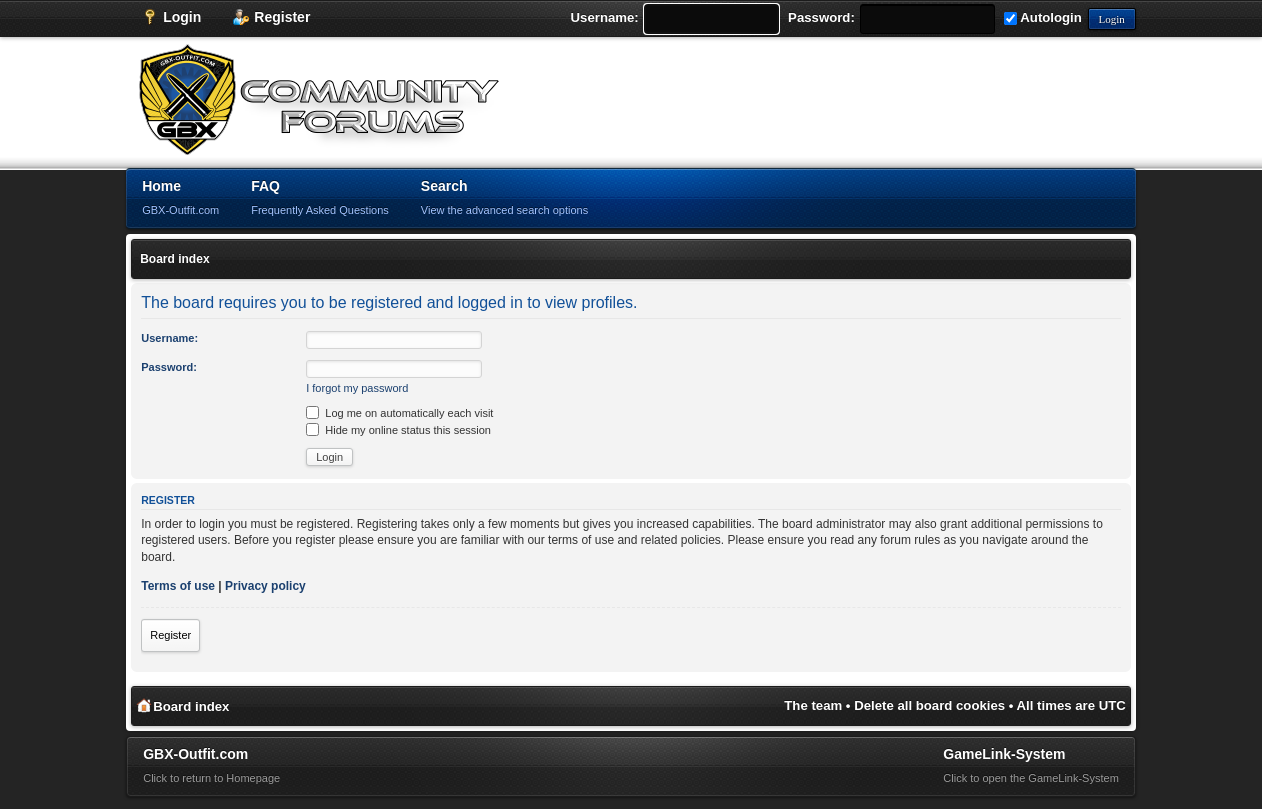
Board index (174, 259)
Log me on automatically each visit (399, 413)
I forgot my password (357, 388)
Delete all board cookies (929, 705)
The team (813, 705)
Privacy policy (265, 586)
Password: (821, 17)
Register (170, 635)
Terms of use (178, 586)
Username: (605, 17)
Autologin (1043, 17)
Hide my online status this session (398, 430)
